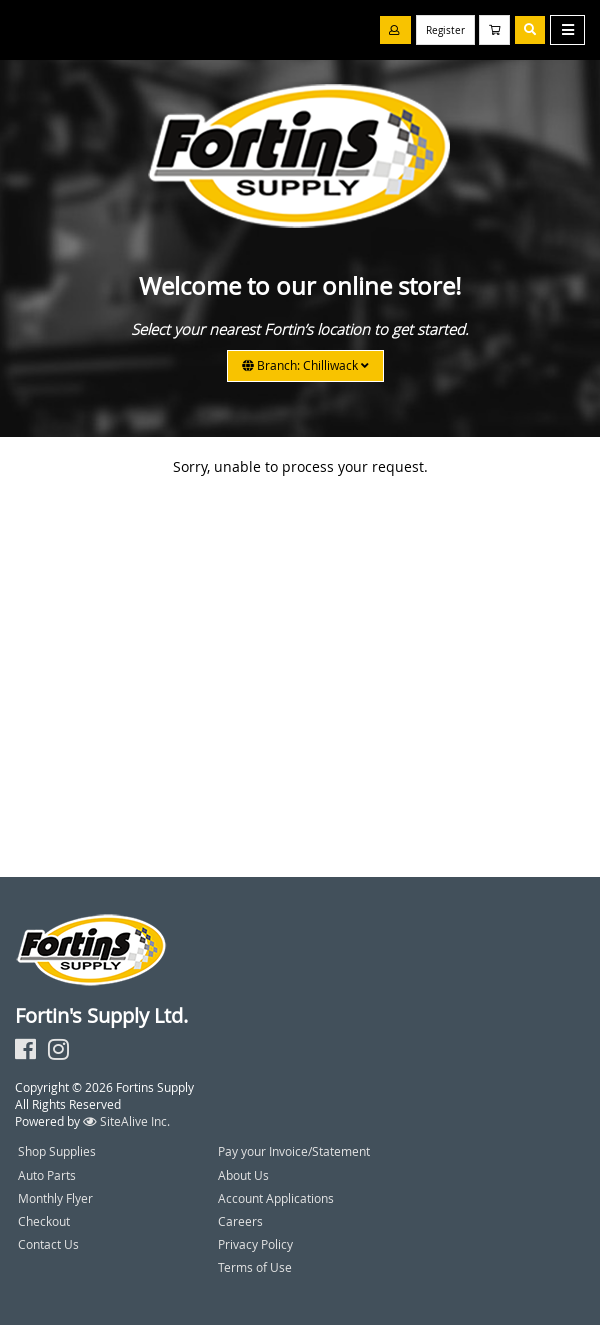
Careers (240, 1221)
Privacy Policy (255, 1244)
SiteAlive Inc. (126, 1121)
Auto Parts (47, 1175)
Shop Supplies (57, 1151)
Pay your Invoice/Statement (294, 1151)
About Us (243, 1175)
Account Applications (276, 1198)
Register (445, 30)
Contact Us (48, 1244)
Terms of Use (255, 1267)
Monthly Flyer (55, 1198)
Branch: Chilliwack (305, 365)
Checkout (44, 1221)
